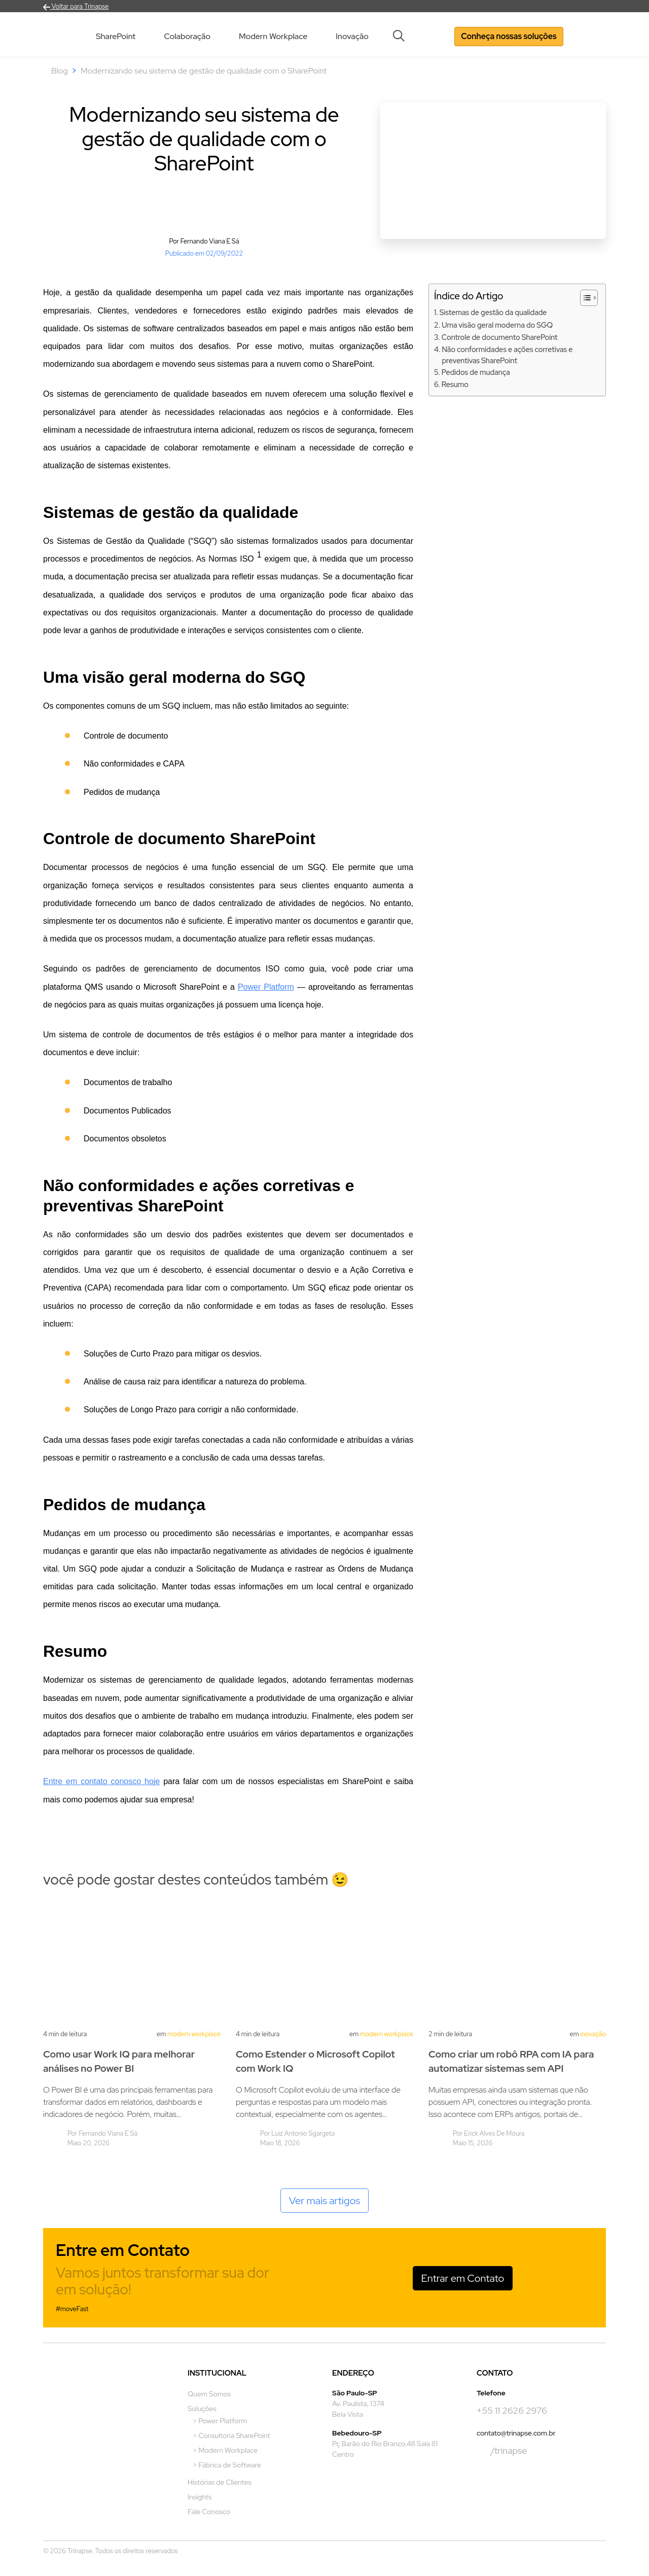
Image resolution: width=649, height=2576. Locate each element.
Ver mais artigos (324, 2200)
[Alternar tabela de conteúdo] (583, 297)
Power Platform (266, 987)
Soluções (202, 2408)
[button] (402, 35)
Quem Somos (209, 2393)
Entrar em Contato (462, 2278)
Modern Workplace (273, 36)
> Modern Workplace (225, 2450)
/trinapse (502, 2451)
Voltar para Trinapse (76, 6)
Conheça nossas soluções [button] (508, 36)
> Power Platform (220, 2420)
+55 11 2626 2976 (512, 2410)
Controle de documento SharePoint (500, 337)
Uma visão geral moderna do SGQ (497, 325)
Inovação (352, 36)
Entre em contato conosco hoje (101, 1781)
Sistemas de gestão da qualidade (493, 312)
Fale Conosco (209, 2511)
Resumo (455, 384)
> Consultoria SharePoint (231, 2435)
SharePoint (115, 36)
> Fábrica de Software (227, 2464)
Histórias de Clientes (219, 2482)
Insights (199, 2496)
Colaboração (187, 36)
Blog (59, 70)
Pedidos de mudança (476, 372)
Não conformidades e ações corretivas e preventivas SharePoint (507, 354)
